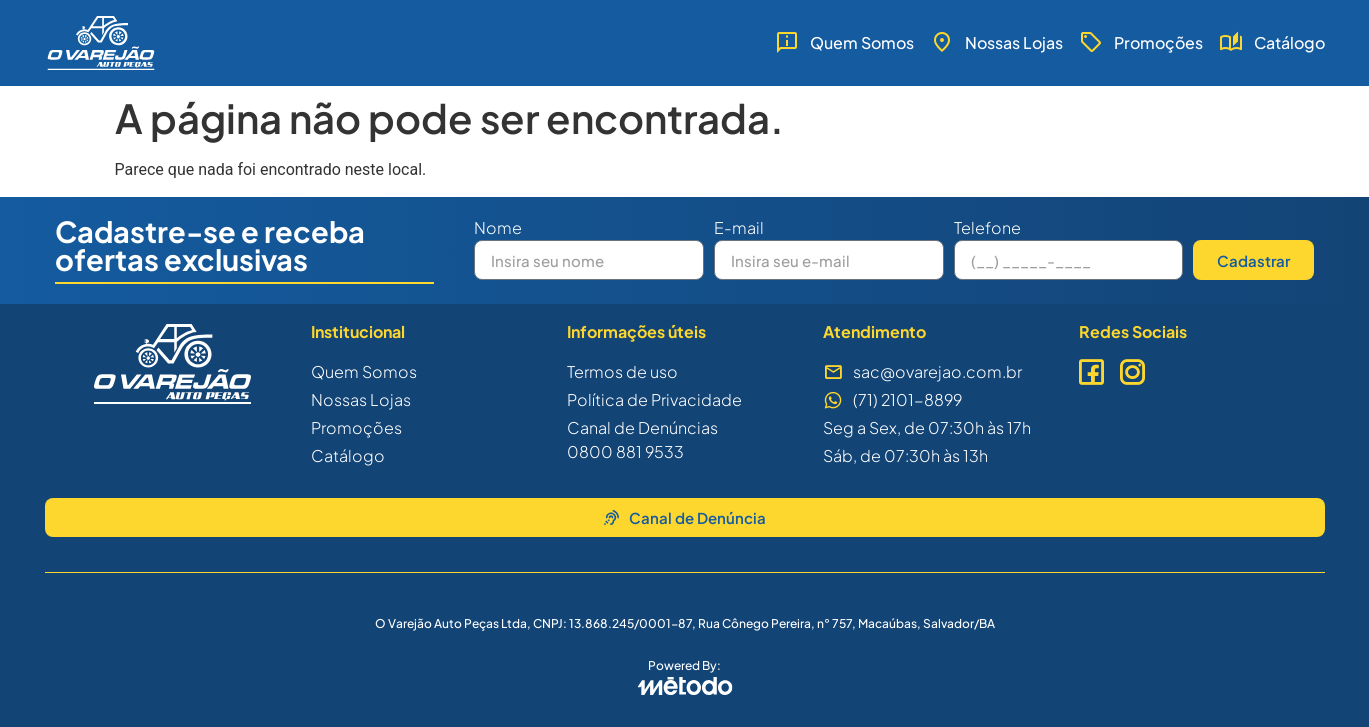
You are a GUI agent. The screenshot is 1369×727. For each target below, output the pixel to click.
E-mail (739, 229)
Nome (498, 229)
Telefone (987, 229)
